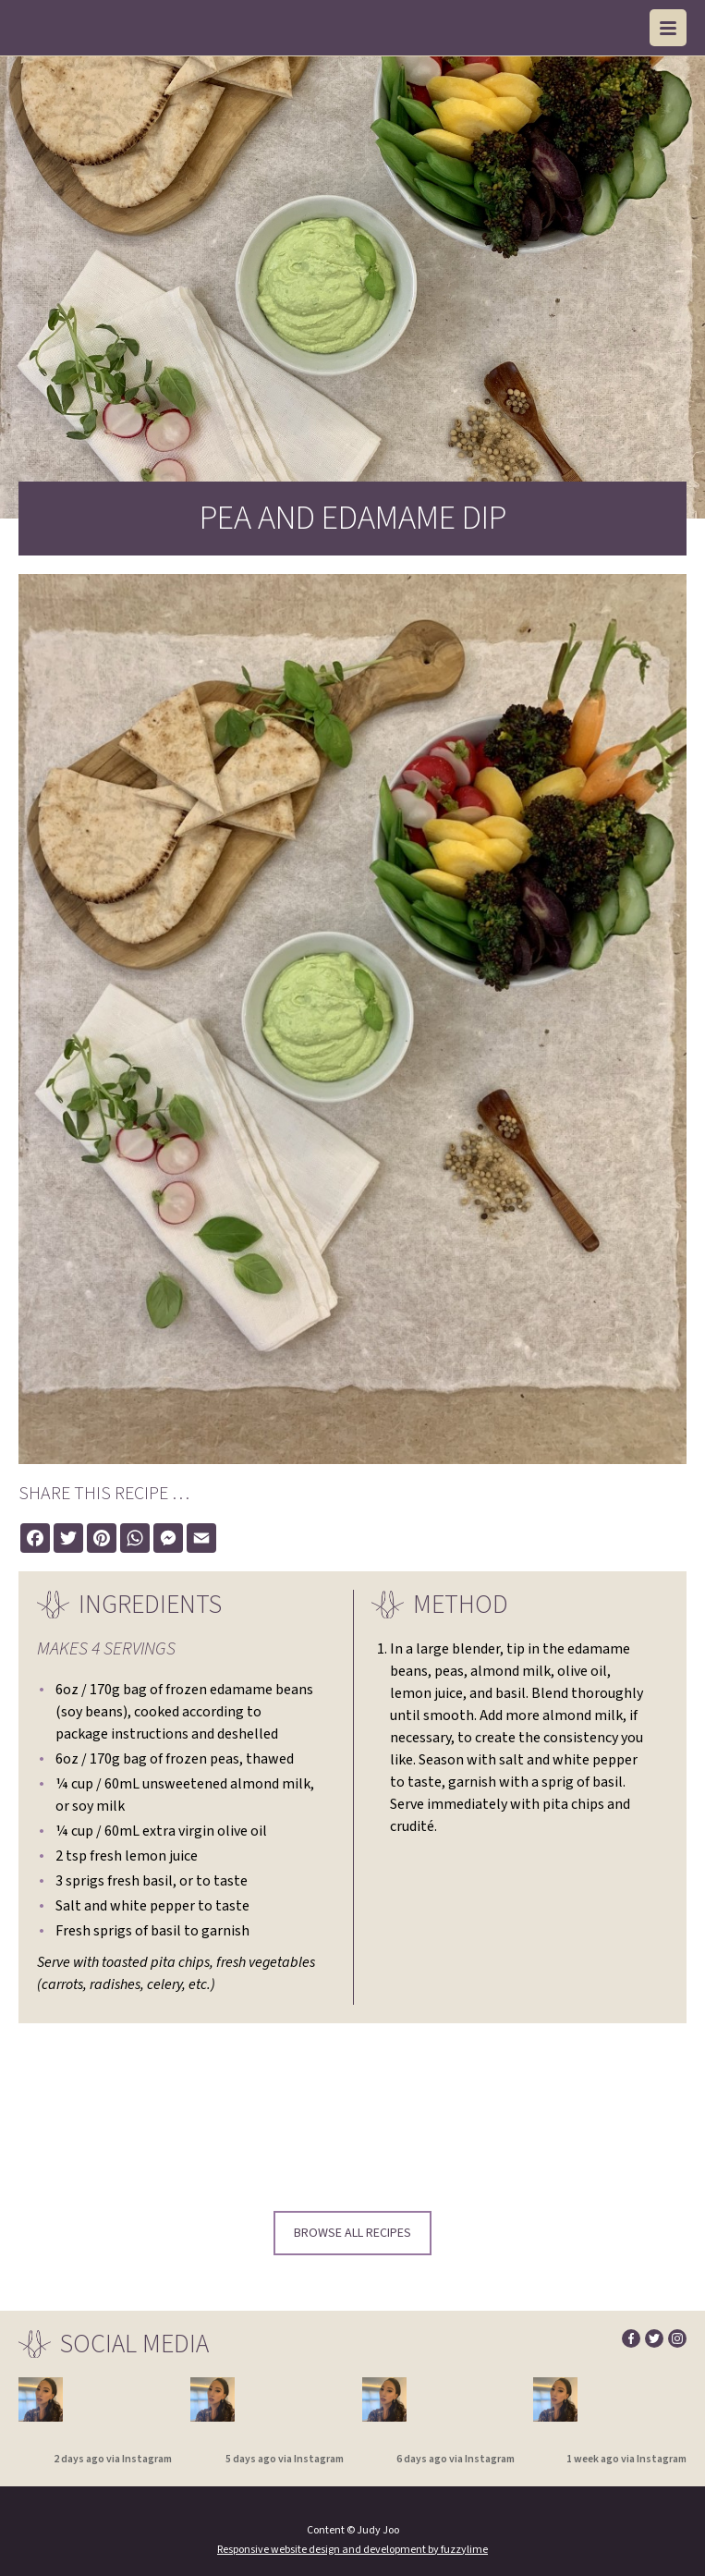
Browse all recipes (352, 2233)
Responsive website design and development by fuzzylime (352, 2550)
